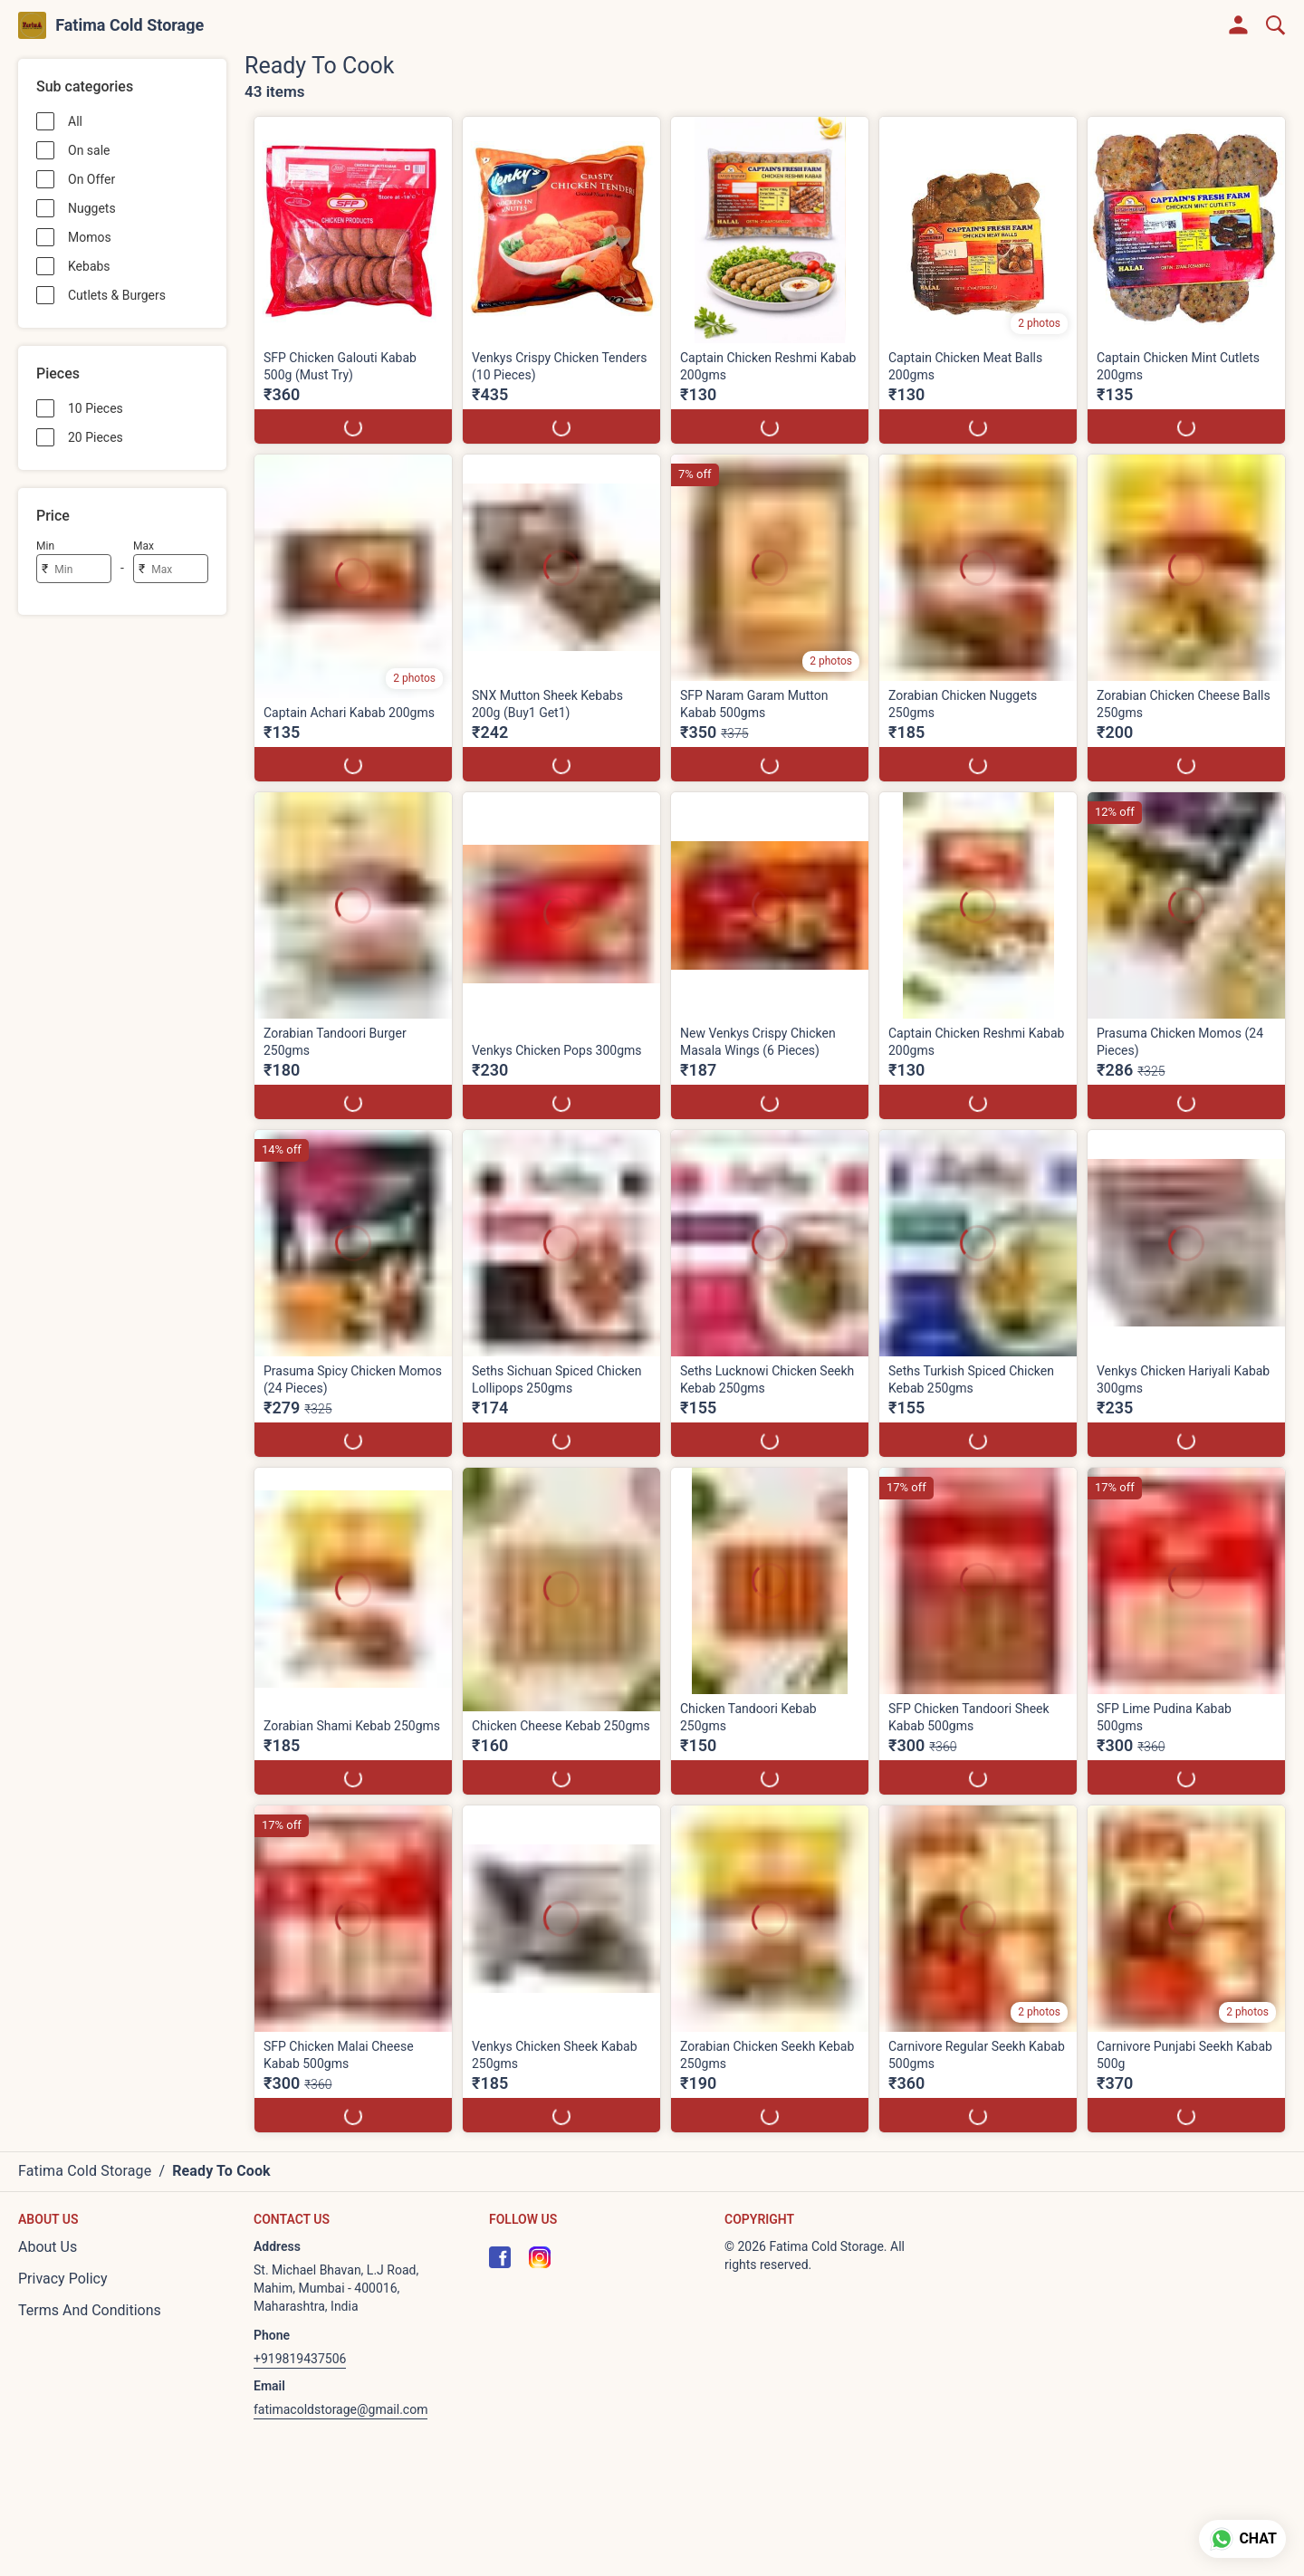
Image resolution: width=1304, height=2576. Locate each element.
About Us (47, 2246)
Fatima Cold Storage (129, 25)
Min (45, 546)
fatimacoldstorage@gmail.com (340, 2409)
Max (143, 546)
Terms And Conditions (89, 2310)
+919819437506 (300, 2358)
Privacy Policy (63, 2278)
